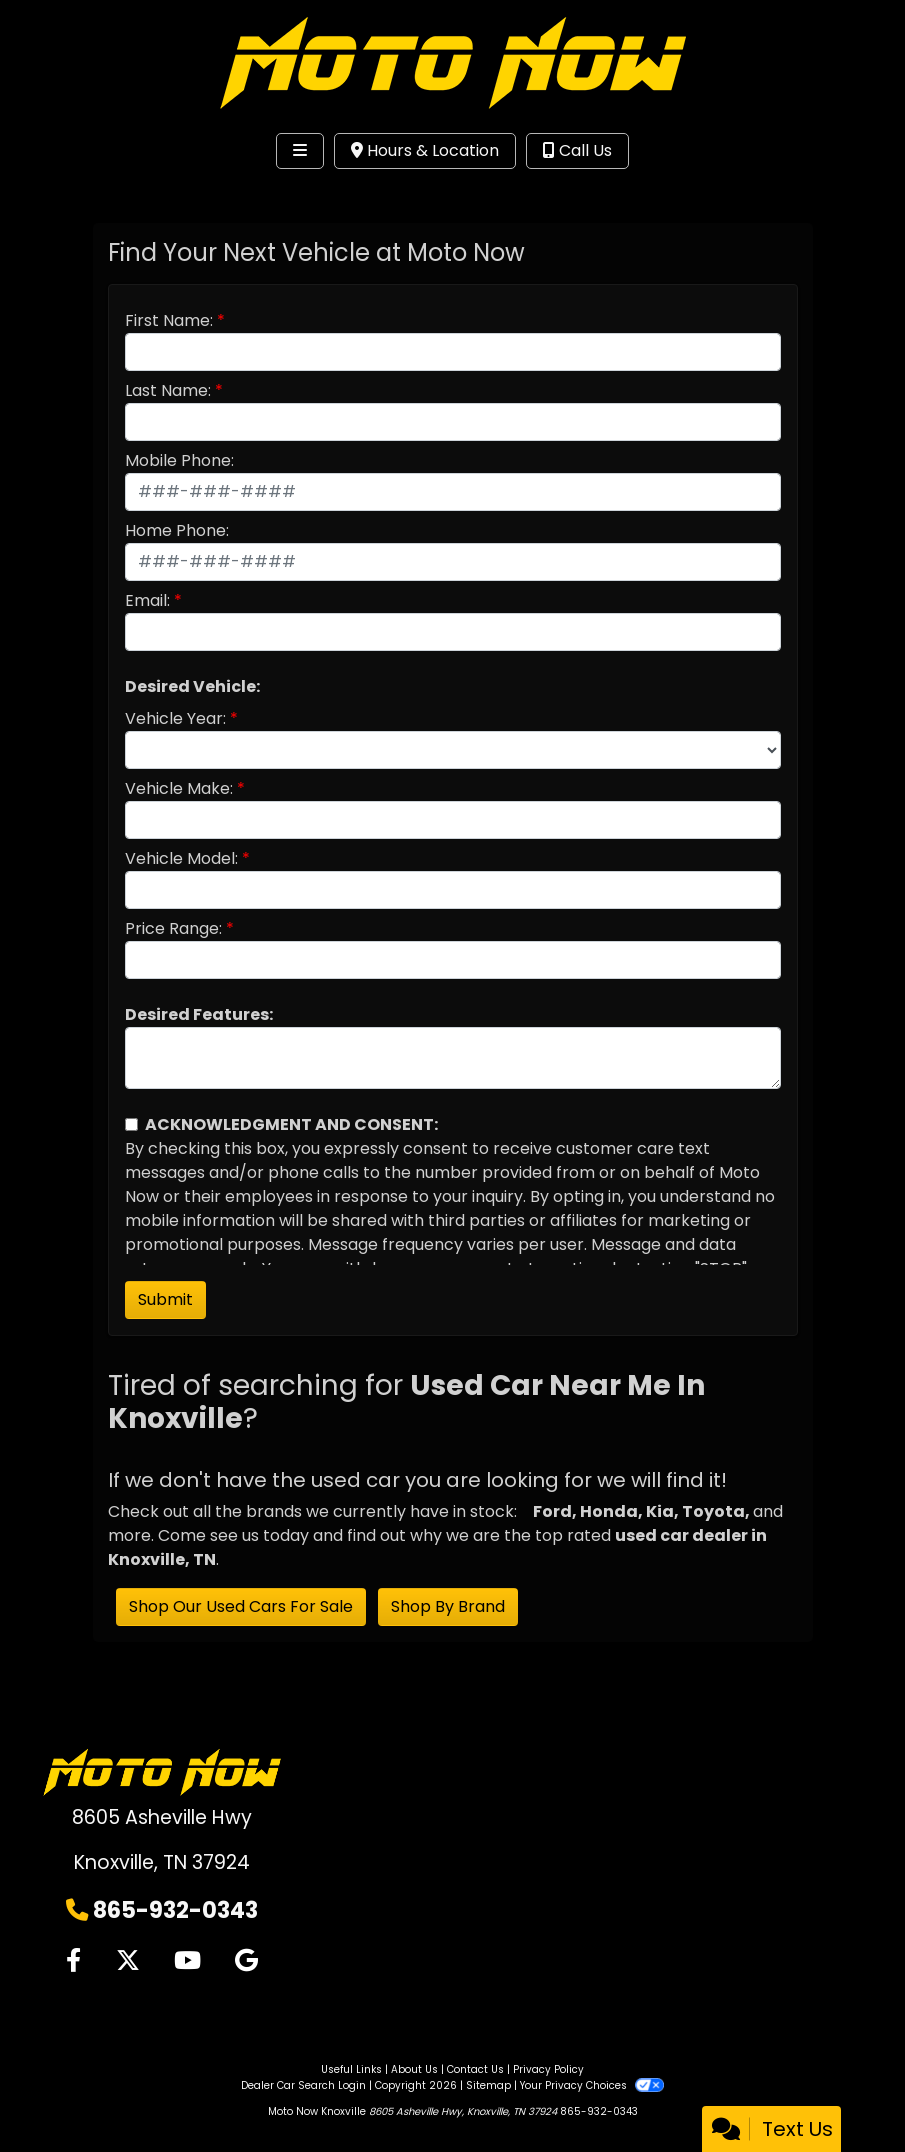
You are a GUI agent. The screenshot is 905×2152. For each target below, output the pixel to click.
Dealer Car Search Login (303, 2085)
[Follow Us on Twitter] (128, 1961)
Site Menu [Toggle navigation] (78, 192)
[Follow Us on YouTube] (187, 1961)
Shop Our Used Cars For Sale (241, 1606)
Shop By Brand (448, 1606)
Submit (165, 1299)
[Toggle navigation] (300, 151)
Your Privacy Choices (591, 2085)
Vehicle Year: (175, 718)
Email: (147, 600)
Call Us (577, 150)
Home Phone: (177, 530)
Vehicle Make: (179, 788)
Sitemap (488, 2085)
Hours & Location (425, 150)
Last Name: (168, 390)
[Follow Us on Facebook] (73, 1961)
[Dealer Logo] (453, 61)
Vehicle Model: (181, 858)
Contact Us (475, 2069)
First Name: (169, 320)
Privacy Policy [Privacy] (548, 2069)
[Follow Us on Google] (246, 1961)
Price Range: (173, 928)
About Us (414, 2069)
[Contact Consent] (131, 1124)
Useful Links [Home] (351, 2069)
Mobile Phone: (179, 460)
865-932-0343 (175, 1910)
